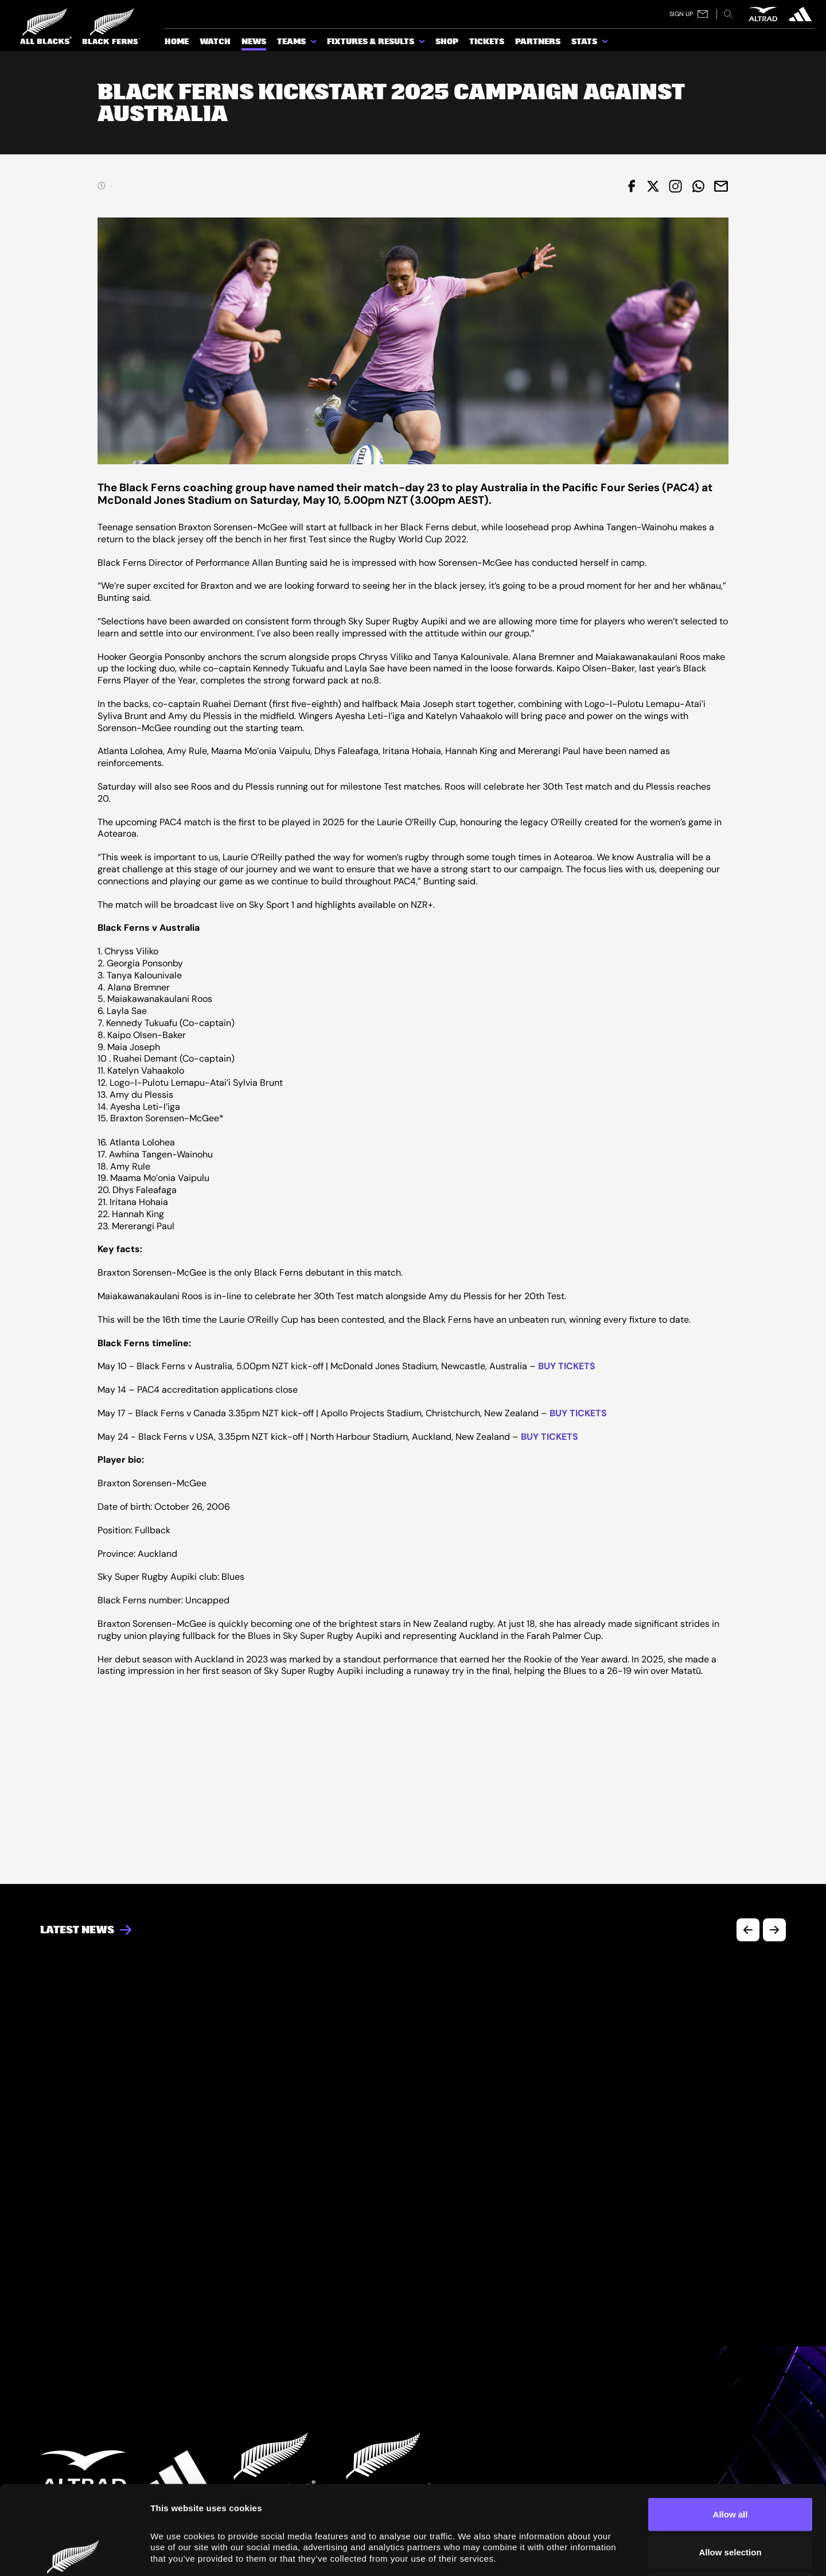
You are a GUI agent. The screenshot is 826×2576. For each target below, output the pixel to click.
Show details (649, 2553)
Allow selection (730, 2463)
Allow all (730, 2425)
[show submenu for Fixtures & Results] (422, 43)
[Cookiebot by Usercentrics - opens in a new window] (74, 2553)
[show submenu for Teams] (314, 43)
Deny (730, 2500)
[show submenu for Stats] (605, 43)
